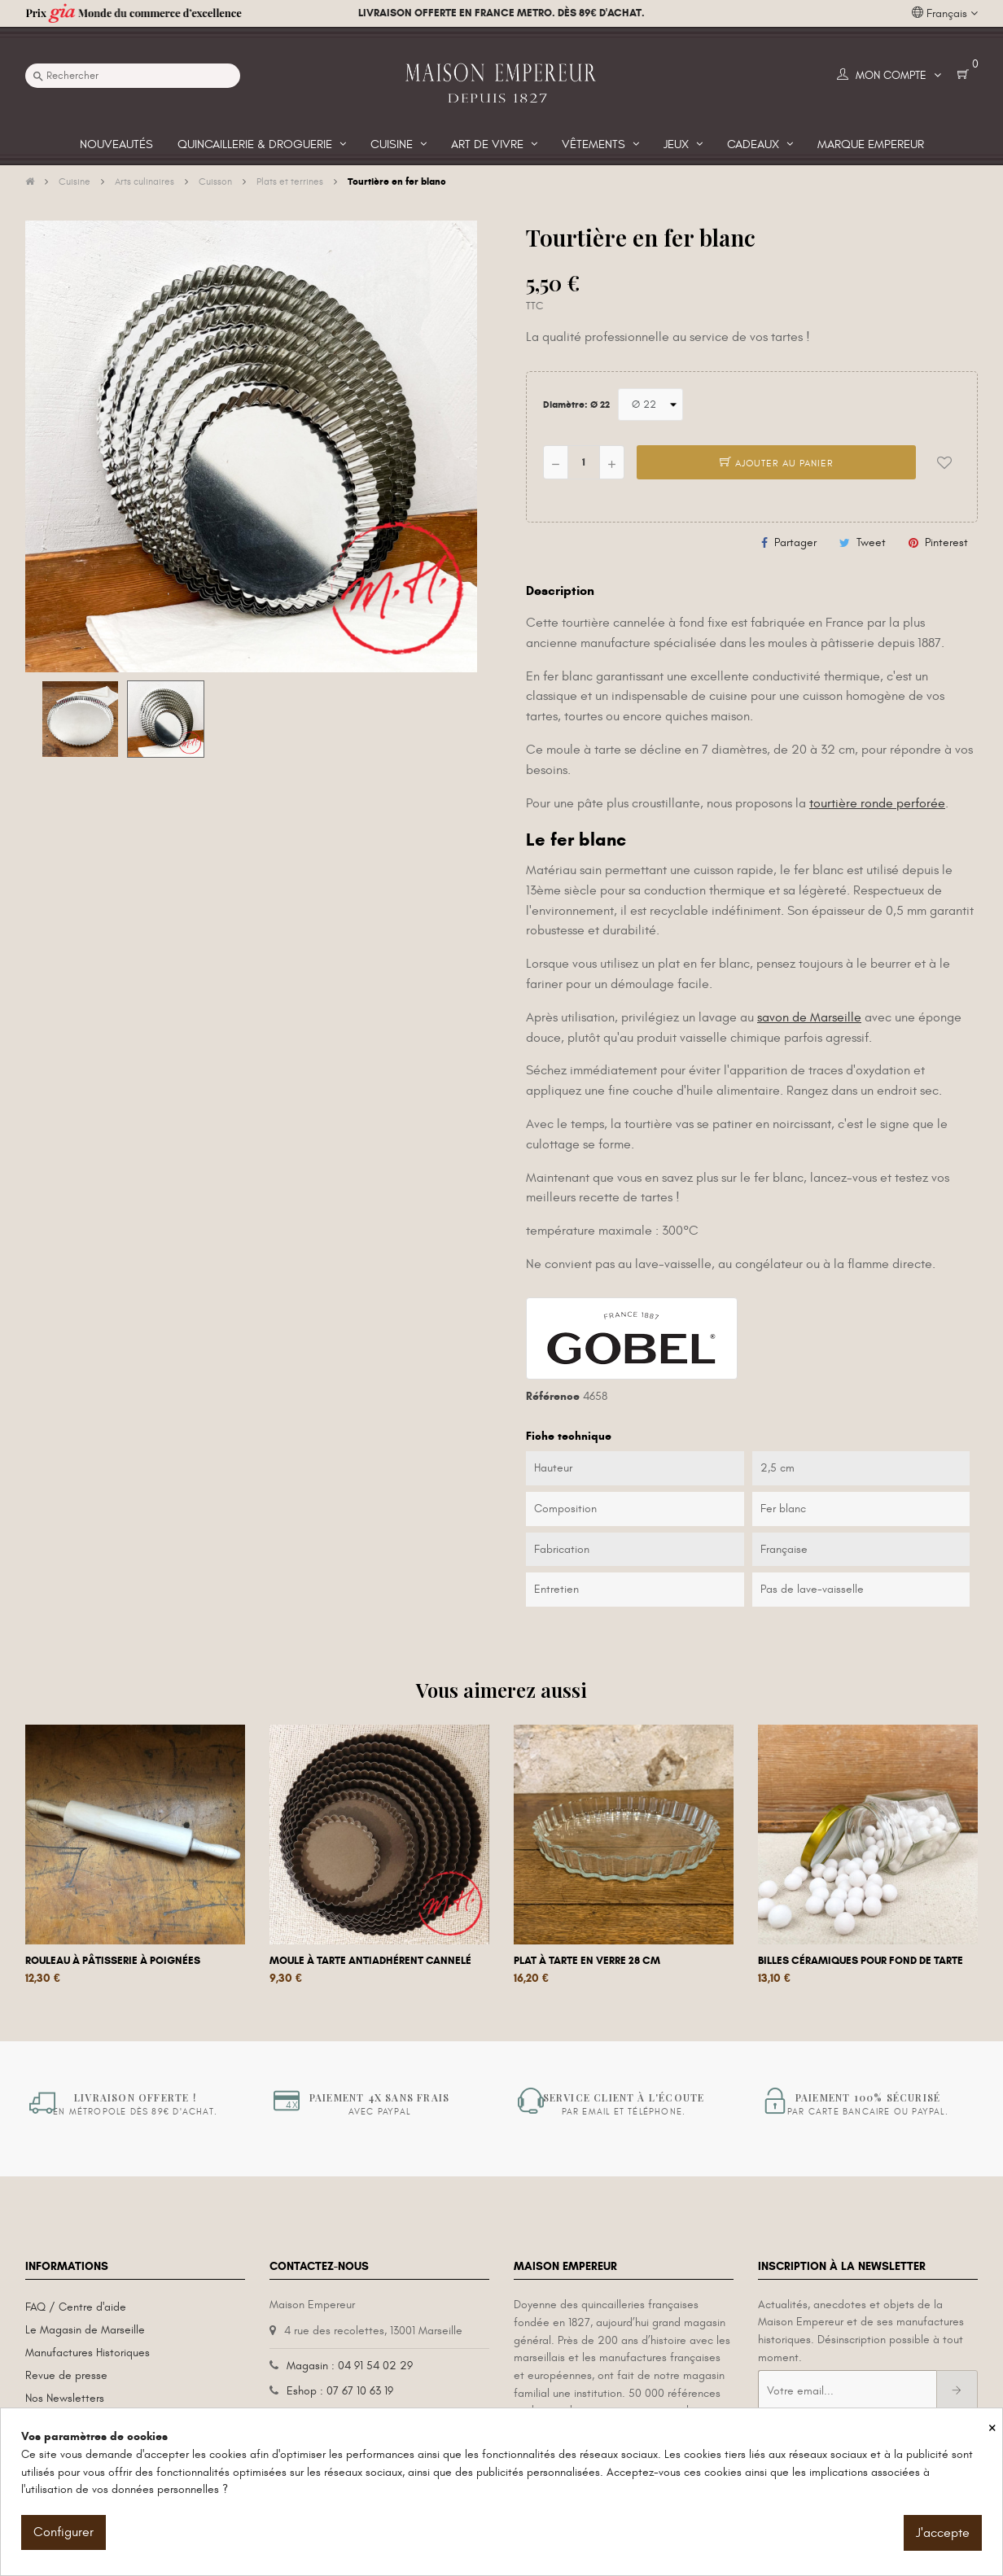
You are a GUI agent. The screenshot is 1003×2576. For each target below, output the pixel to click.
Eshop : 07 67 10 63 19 (340, 2391)
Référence (553, 1396)
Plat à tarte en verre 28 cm (587, 1960)
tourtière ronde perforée (877, 803)
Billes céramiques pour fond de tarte (860, 1960)
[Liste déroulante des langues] (945, 14)
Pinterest (946, 542)
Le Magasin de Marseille (85, 2330)
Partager (795, 542)
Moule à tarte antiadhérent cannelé (370, 1960)
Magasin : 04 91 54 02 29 (350, 2366)
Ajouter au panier (777, 463)
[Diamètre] (650, 404)
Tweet (871, 542)
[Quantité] (583, 462)
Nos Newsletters (64, 2398)
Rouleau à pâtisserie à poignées (112, 1960)
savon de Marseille (809, 1017)
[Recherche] (132, 75)
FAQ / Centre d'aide (75, 2307)
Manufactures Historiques (87, 2353)
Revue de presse (66, 2375)
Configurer (63, 2532)
